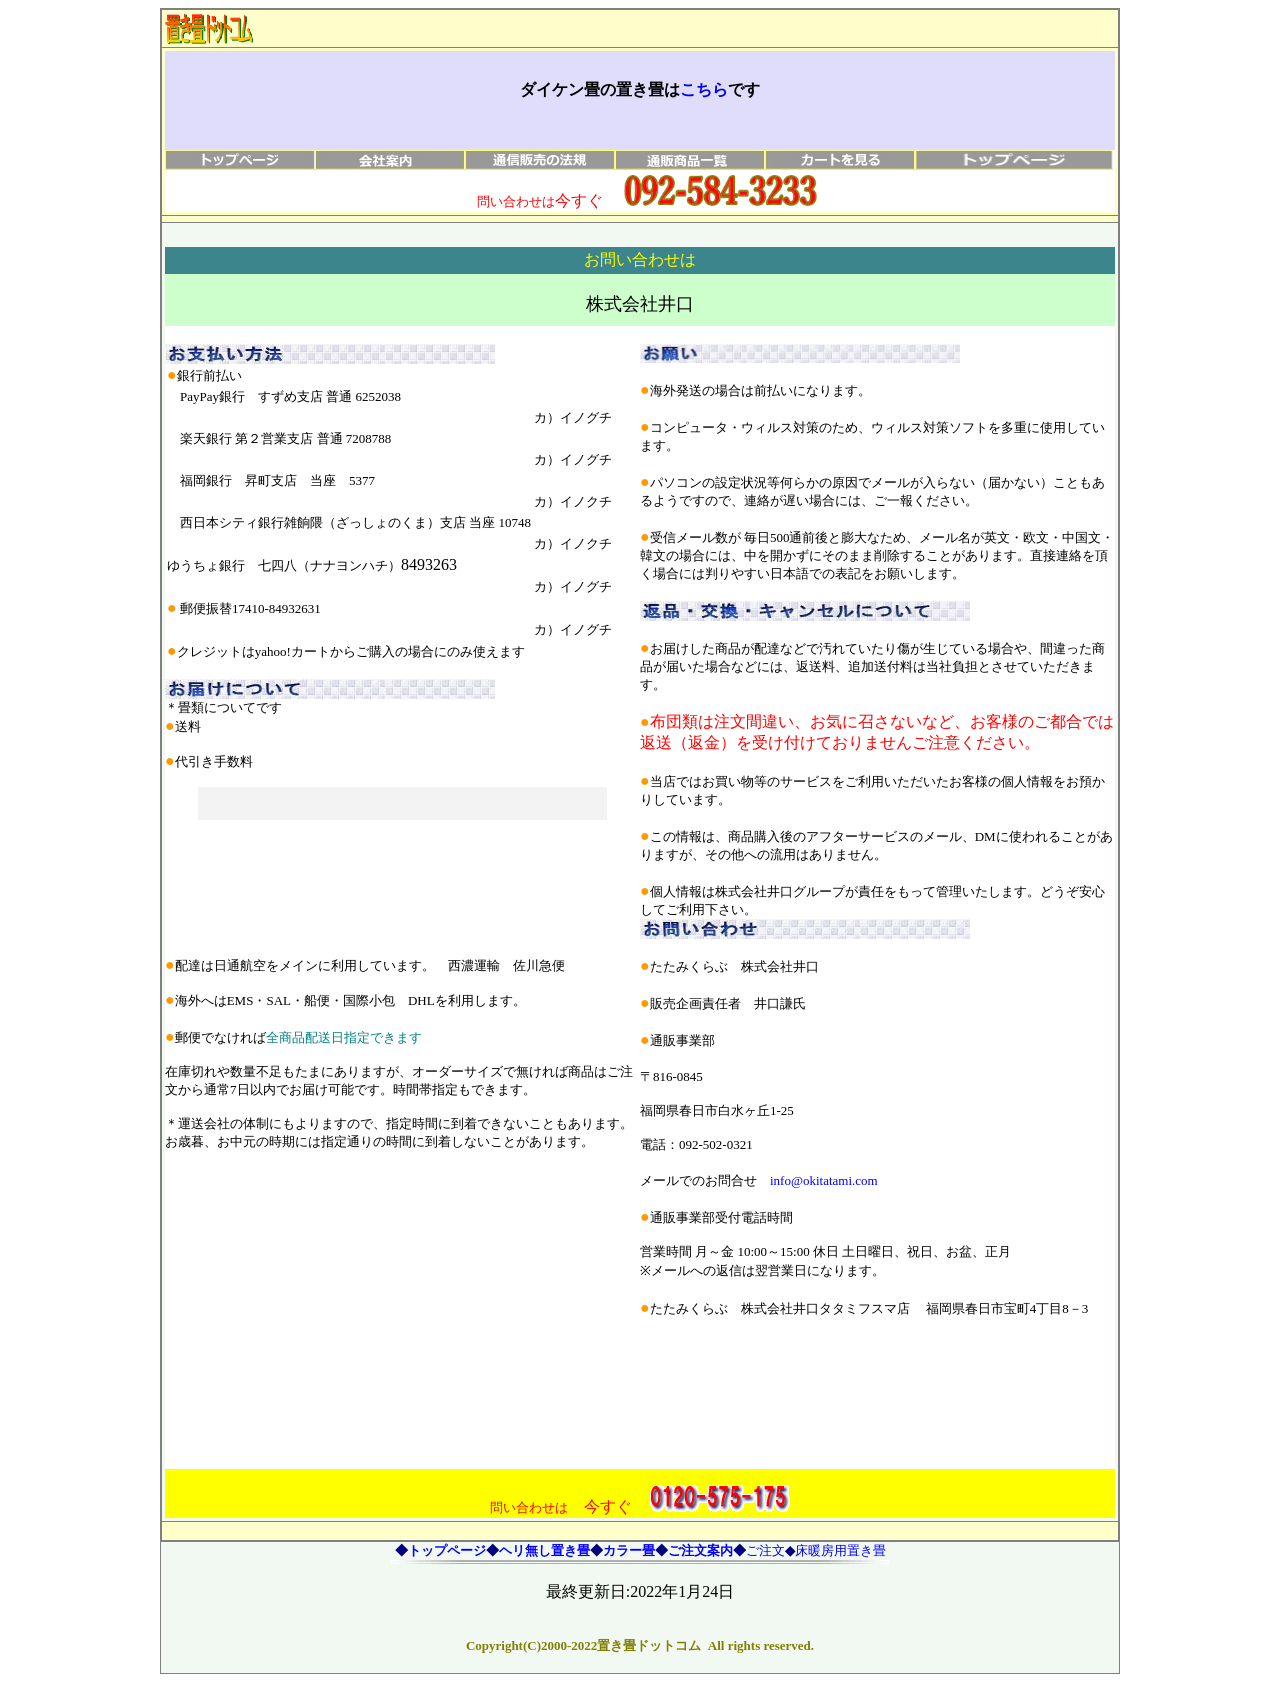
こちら (704, 89)
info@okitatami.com (824, 1180)
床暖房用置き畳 (840, 1550)
